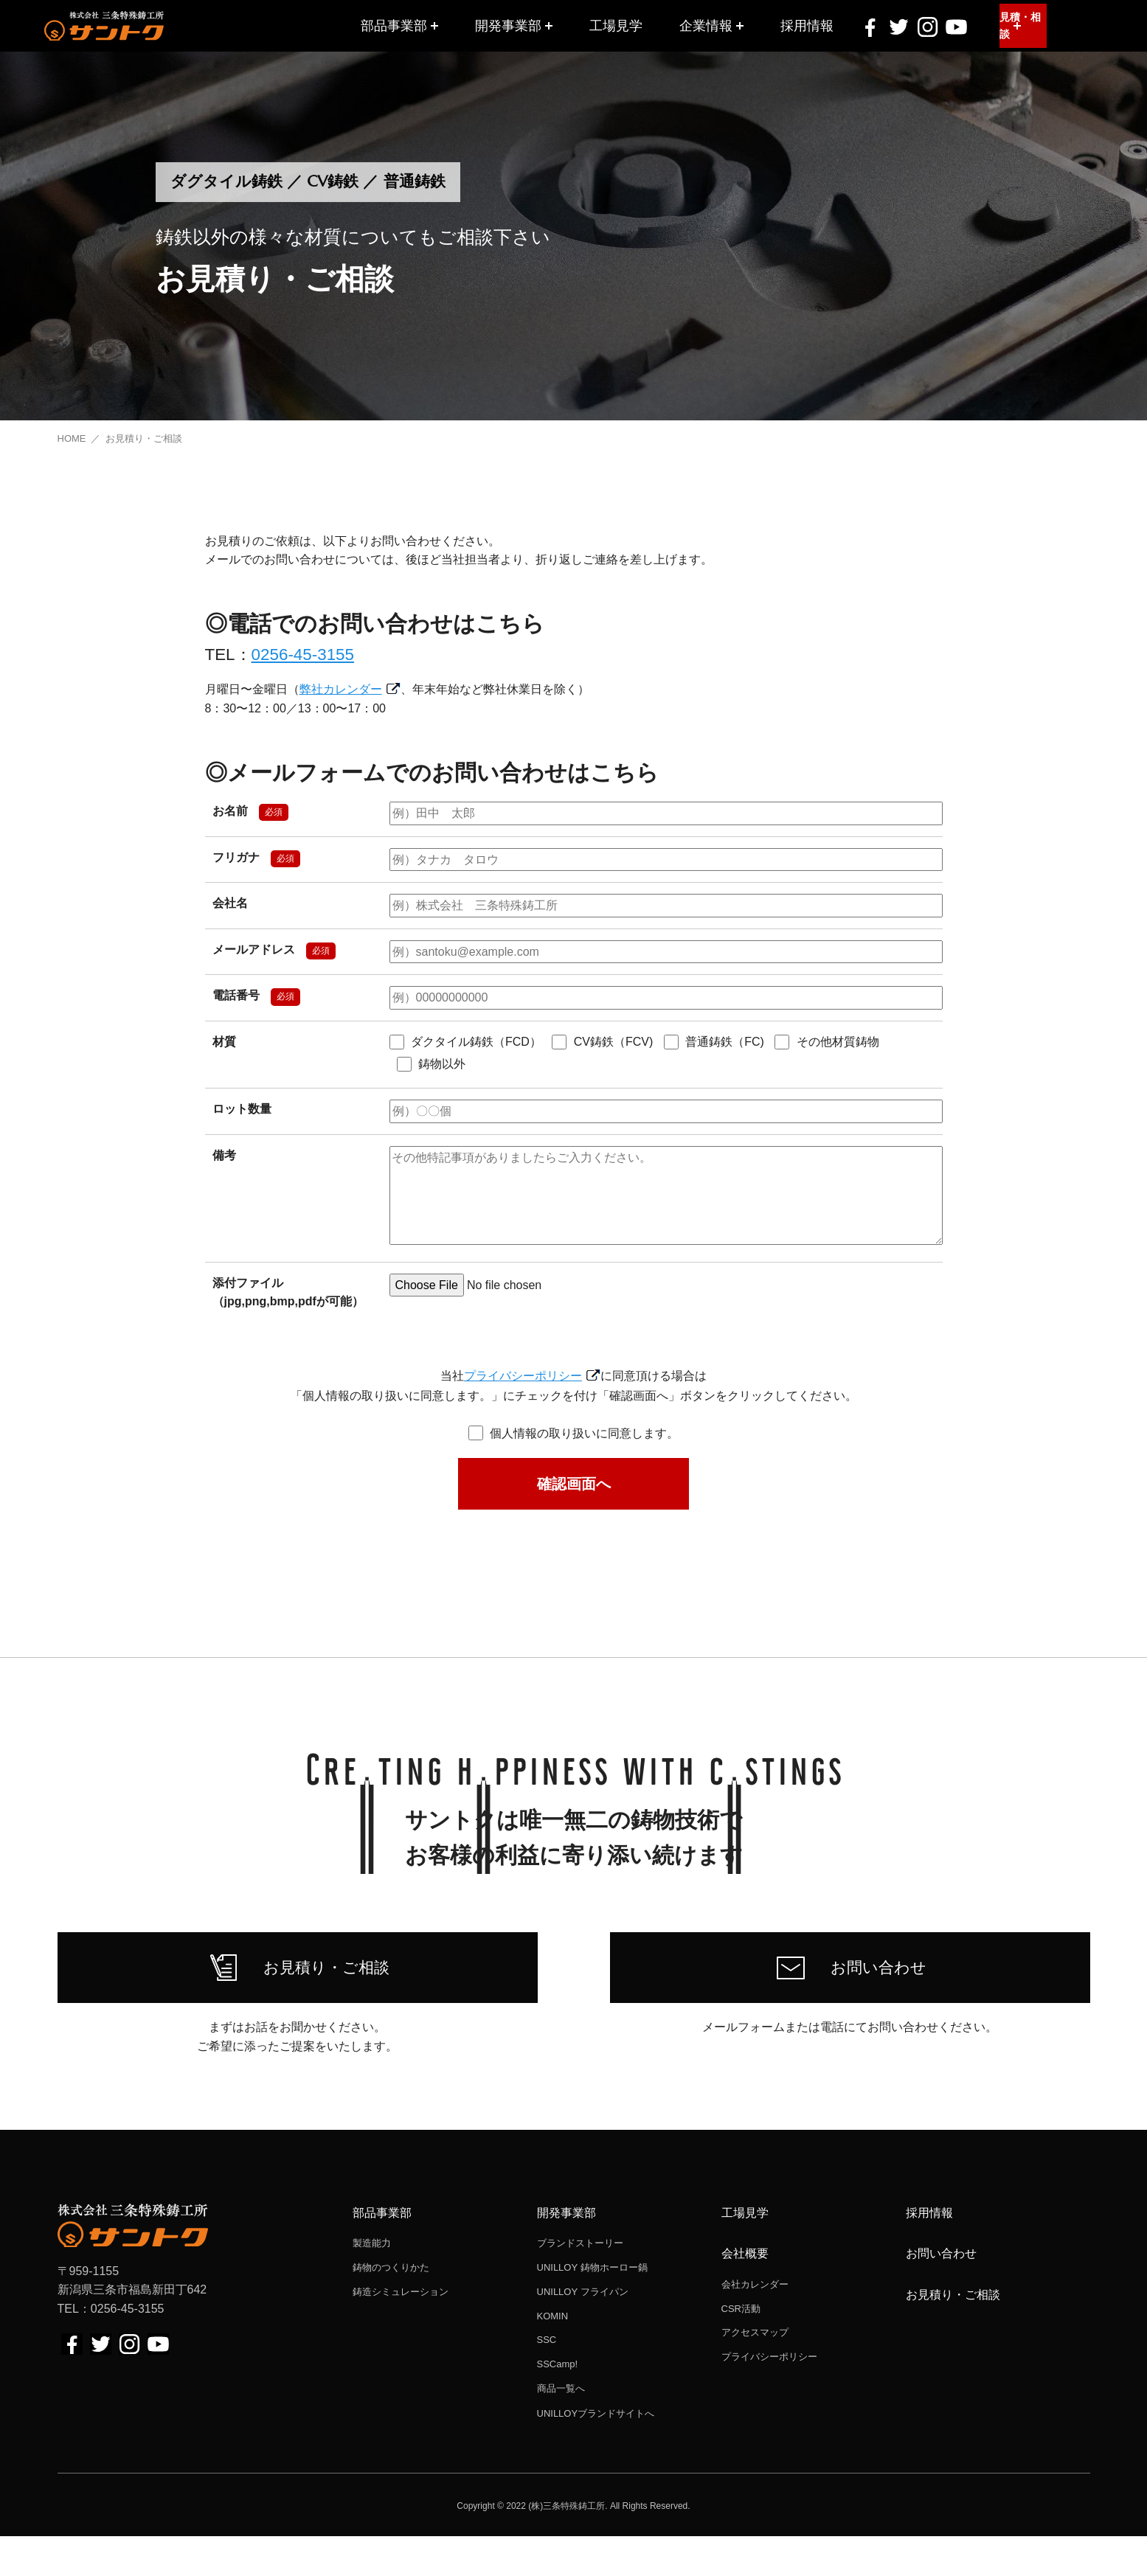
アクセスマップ (755, 2372)
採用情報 (807, 25)
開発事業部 (508, 25)
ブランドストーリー (580, 2282)
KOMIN (553, 2355)
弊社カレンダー (340, 689)
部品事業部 (394, 25)
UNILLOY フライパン (582, 2330)
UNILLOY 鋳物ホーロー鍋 (592, 2307)
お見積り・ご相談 (953, 2333)
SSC (547, 2379)
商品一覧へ (561, 2428)
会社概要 (745, 2293)
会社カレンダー (755, 2323)
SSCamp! (557, 2403)
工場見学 (615, 25)
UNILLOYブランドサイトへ (596, 2452)
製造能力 (372, 2282)
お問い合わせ (941, 2293)
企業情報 (705, 25)
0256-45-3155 (303, 654)
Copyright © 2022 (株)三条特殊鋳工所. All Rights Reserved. (573, 2545)
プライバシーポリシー (523, 1375)
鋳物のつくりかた (391, 2307)
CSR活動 (740, 2347)
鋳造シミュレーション (400, 2330)
